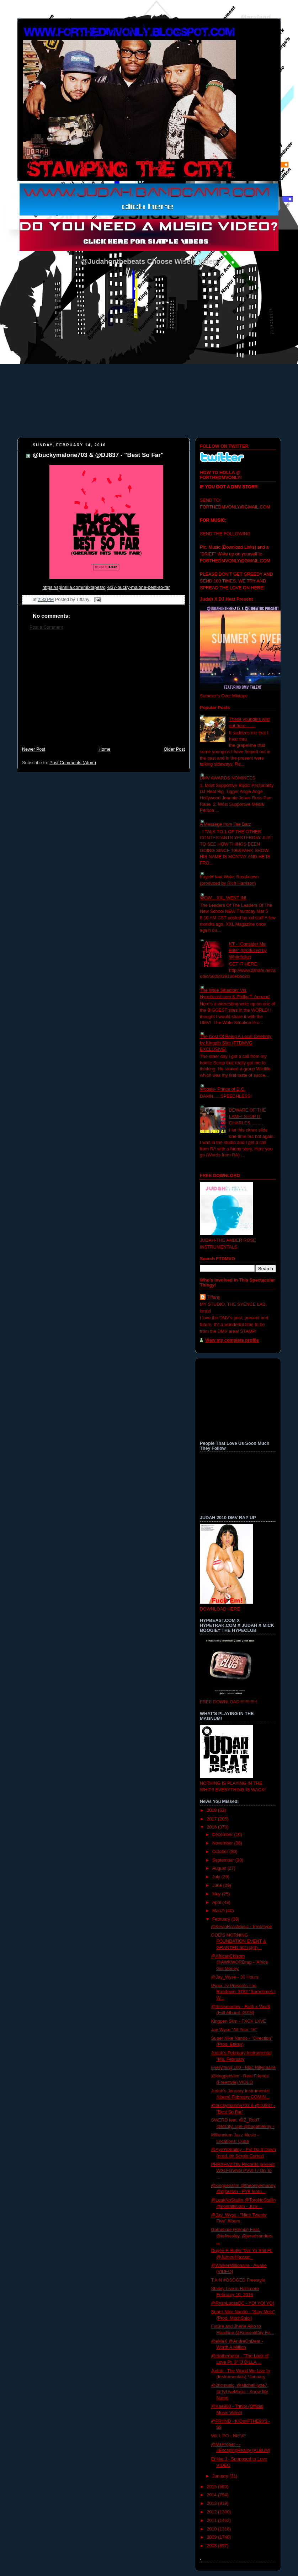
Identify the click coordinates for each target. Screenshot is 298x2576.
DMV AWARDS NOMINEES (227, 778)
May (217, 1893)
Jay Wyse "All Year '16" (234, 2029)
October (220, 1851)
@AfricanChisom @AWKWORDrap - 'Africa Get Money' (239, 1962)
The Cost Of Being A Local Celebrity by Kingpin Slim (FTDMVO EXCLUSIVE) (235, 1043)
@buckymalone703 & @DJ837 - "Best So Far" (98, 455)
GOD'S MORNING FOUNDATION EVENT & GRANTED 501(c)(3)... (238, 1941)
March (219, 1910)
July (217, 1876)
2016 (212, 1827)
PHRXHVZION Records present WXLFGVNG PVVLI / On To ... (243, 2171)
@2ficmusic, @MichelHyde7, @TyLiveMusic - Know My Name (240, 2391)
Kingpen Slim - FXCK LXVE (238, 2021)
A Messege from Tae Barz (225, 824)
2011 (212, 2520)
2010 (212, 2529)
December (223, 1834)
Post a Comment (46, 627)
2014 (212, 2494)
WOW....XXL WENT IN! (223, 897)
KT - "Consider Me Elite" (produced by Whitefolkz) (248, 950)
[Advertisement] (103, 692)
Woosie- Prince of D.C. (222, 1089)
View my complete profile (232, 1340)
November (223, 1843)
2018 (212, 1810)
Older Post (174, 749)
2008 (212, 2545)
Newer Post (33, 749)
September (223, 1860)
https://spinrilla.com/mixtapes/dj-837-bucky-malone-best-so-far (106, 587)
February (222, 1919)
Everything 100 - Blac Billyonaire (243, 2067)
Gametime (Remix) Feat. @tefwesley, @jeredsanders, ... (242, 2236)
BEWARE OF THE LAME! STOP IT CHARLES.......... (247, 1116)
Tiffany (213, 1297)
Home (105, 749)
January (220, 2476)
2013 (212, 2503)
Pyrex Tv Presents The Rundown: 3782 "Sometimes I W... (243, 1992)
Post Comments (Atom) (72, 762)
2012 (212, 2512)
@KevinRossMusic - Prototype (241, 1926)
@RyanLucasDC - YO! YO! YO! (242, 2303)
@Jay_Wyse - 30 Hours (235, 1977)
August (220, 1868)
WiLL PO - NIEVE (228, 2435)
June (217, 1885)
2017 (212, 1818)
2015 (212, 2486)
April (217, 1902)
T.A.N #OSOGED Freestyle (238, 2280)
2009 (212, 2537)
